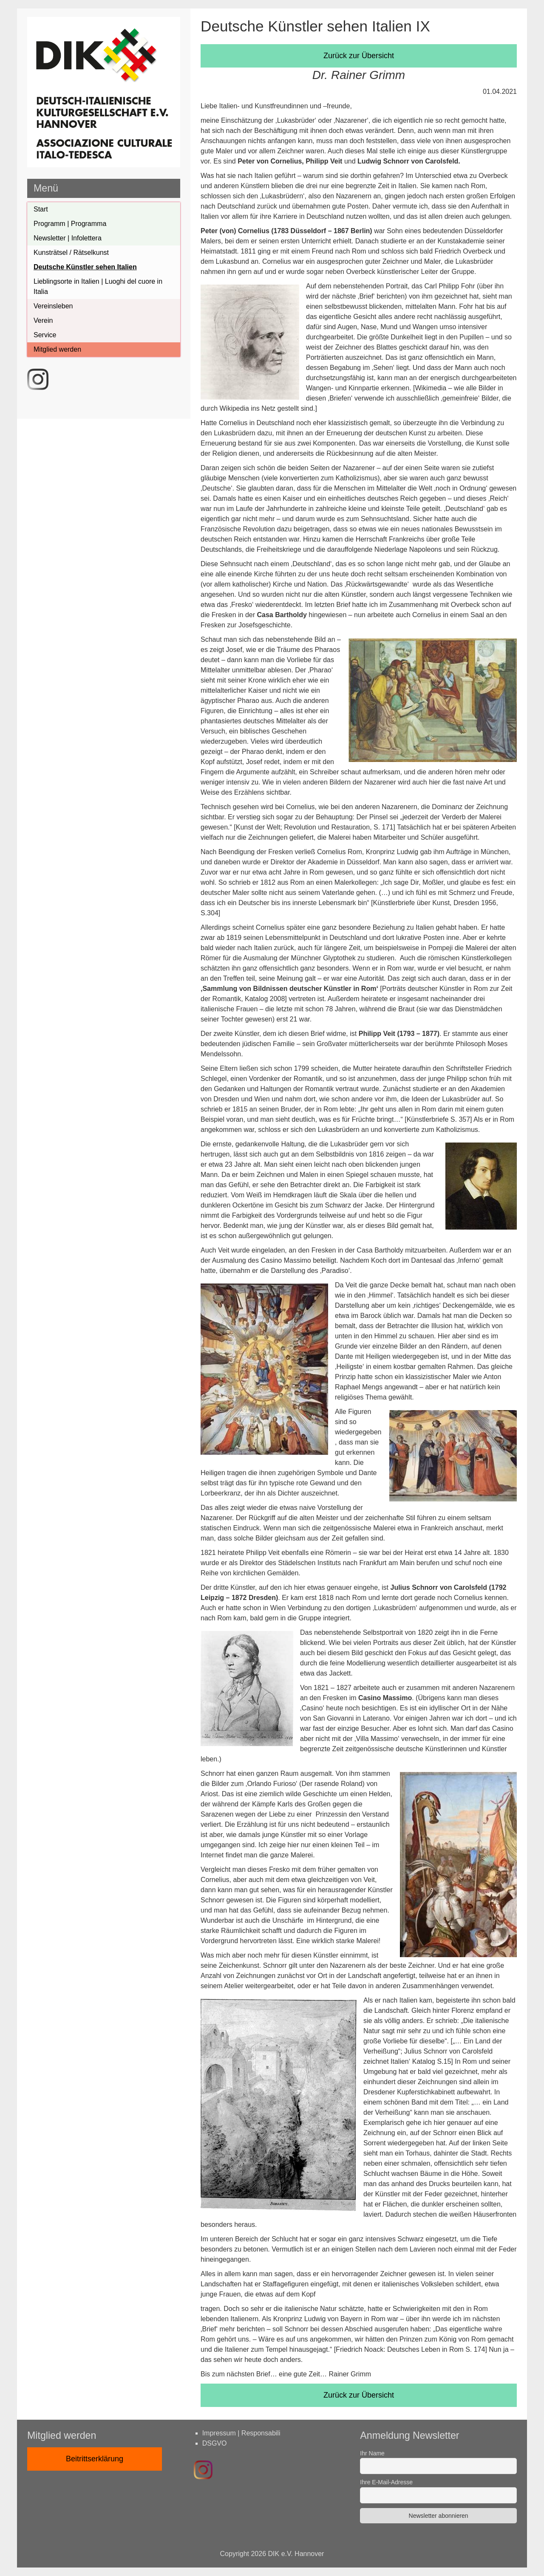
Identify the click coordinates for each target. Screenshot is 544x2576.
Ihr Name (372, 2453)
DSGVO (214, 2443)
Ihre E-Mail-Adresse (386, 2482)
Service (45, 335)
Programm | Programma (70, 223)
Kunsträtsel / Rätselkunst (71, 252)
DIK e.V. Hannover (296, 2553)
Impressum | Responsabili (241, 2433)
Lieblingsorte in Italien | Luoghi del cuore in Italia (98, 286)
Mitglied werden (57, 349)
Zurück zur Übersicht (358, 55)
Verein (43, 320)
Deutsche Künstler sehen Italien (85, 267)
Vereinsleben (53, 306)
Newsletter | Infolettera (68, 238)
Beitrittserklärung (94, 2459)
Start (41, 209)
